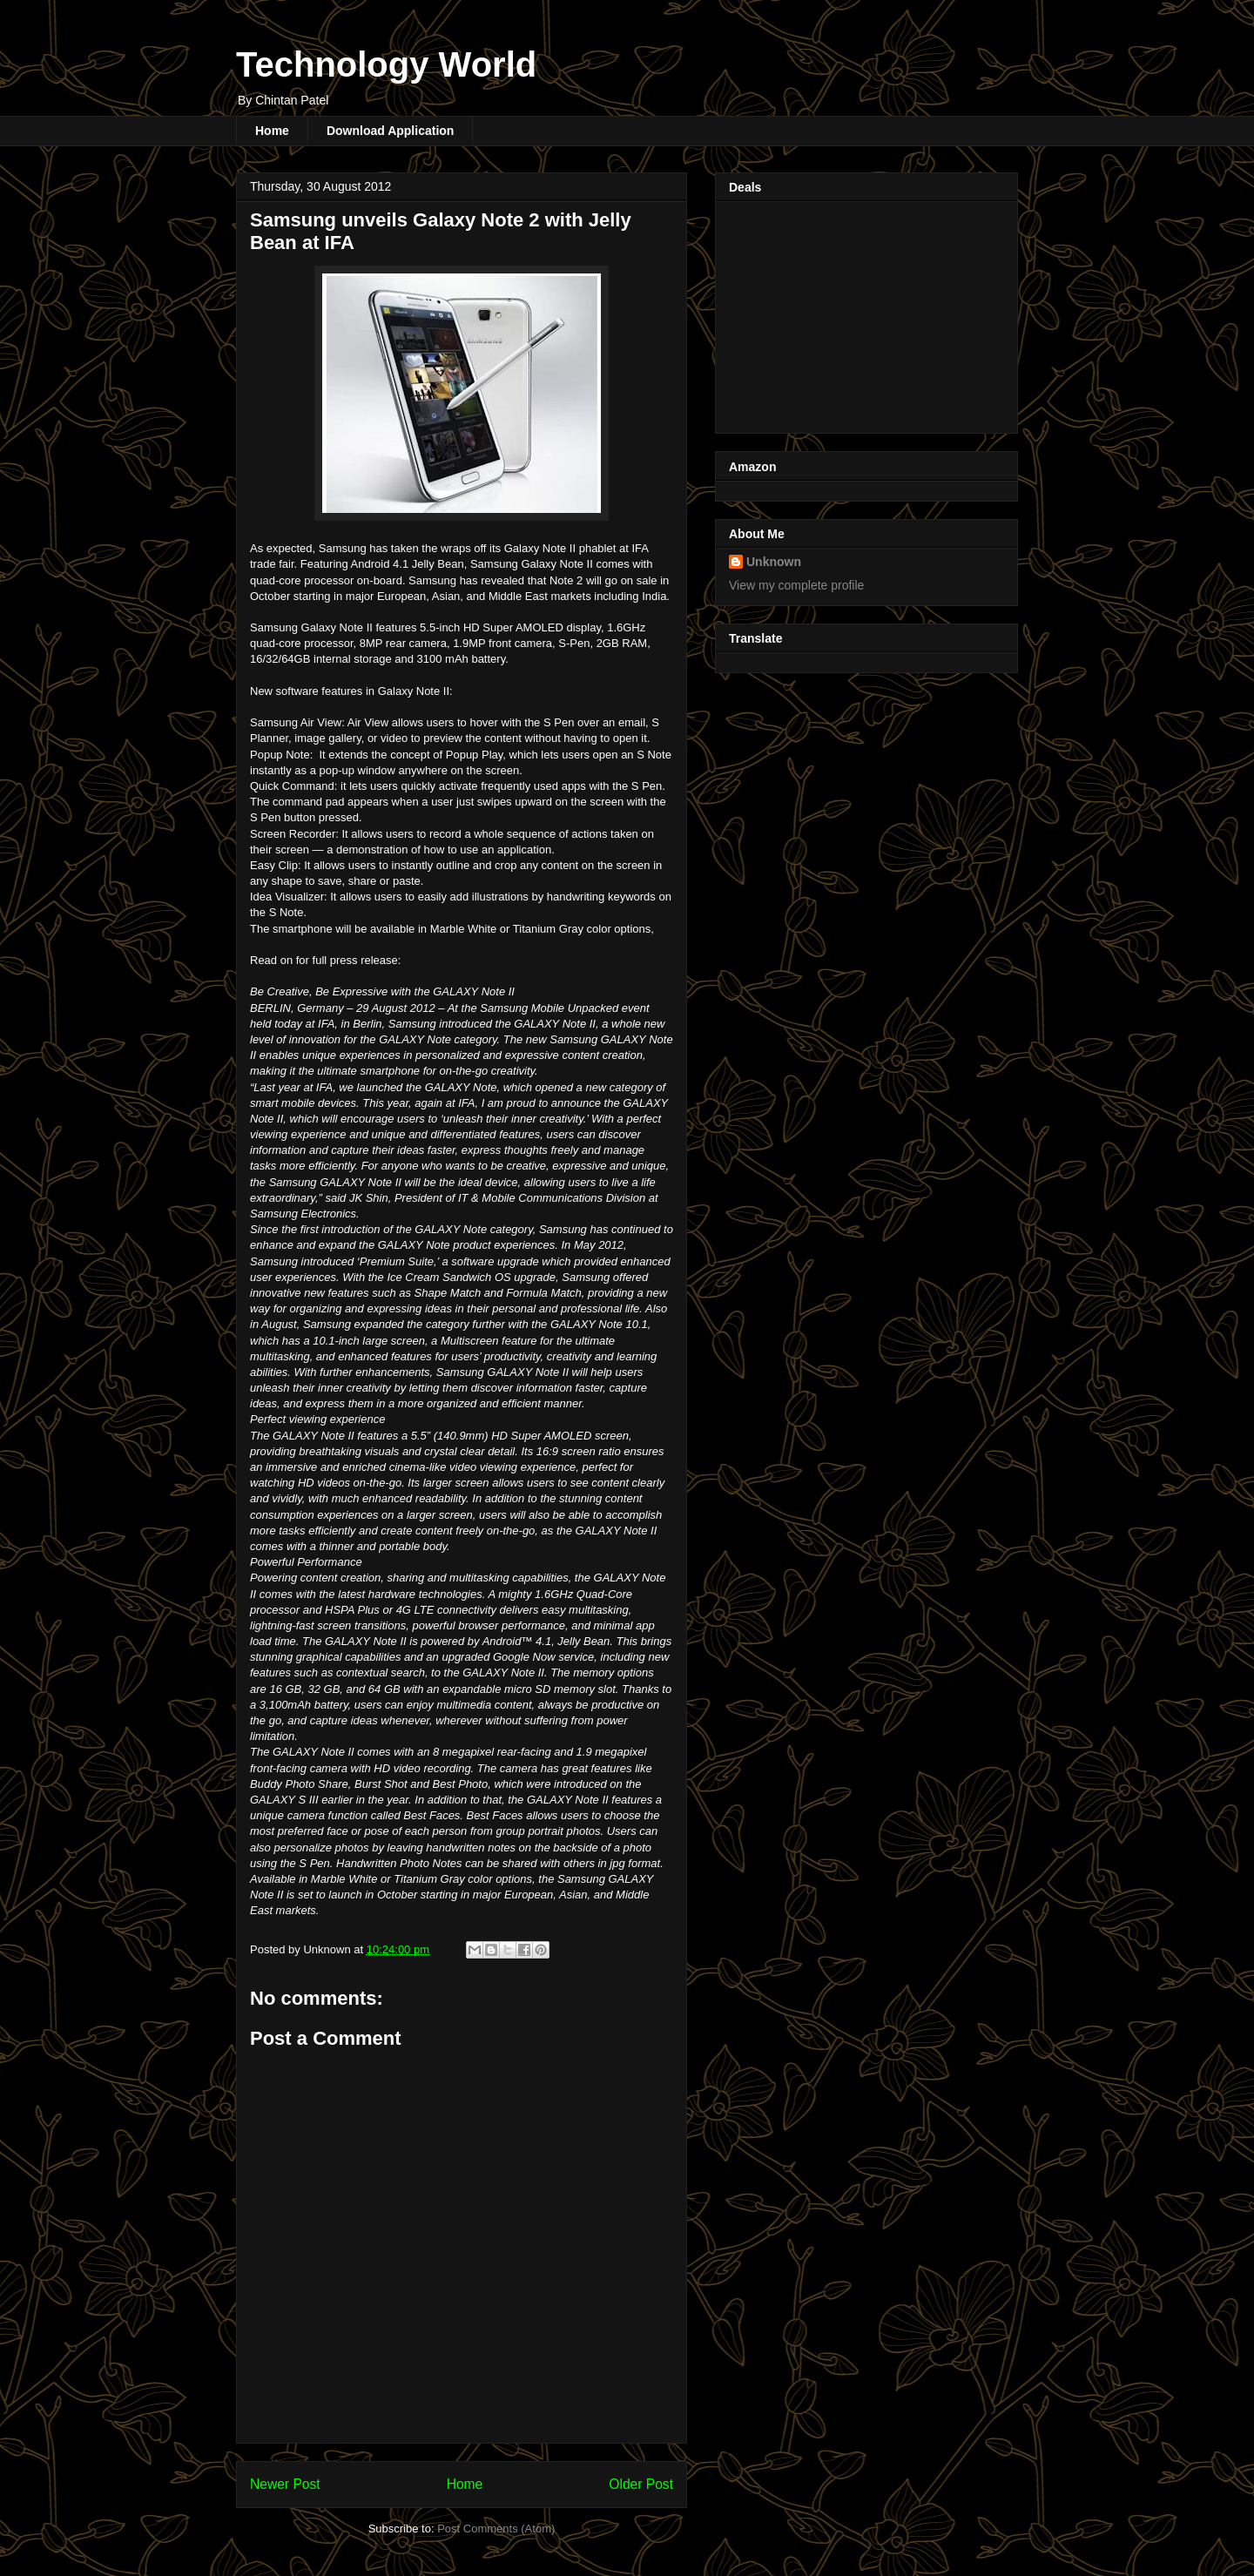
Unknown (773, 562)
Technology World (386, 64)
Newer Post (285, 2484)
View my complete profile (796, 585)
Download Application (390, 131)
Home (272, 131)
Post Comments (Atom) (496, 2528)
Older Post (641, 2484)
